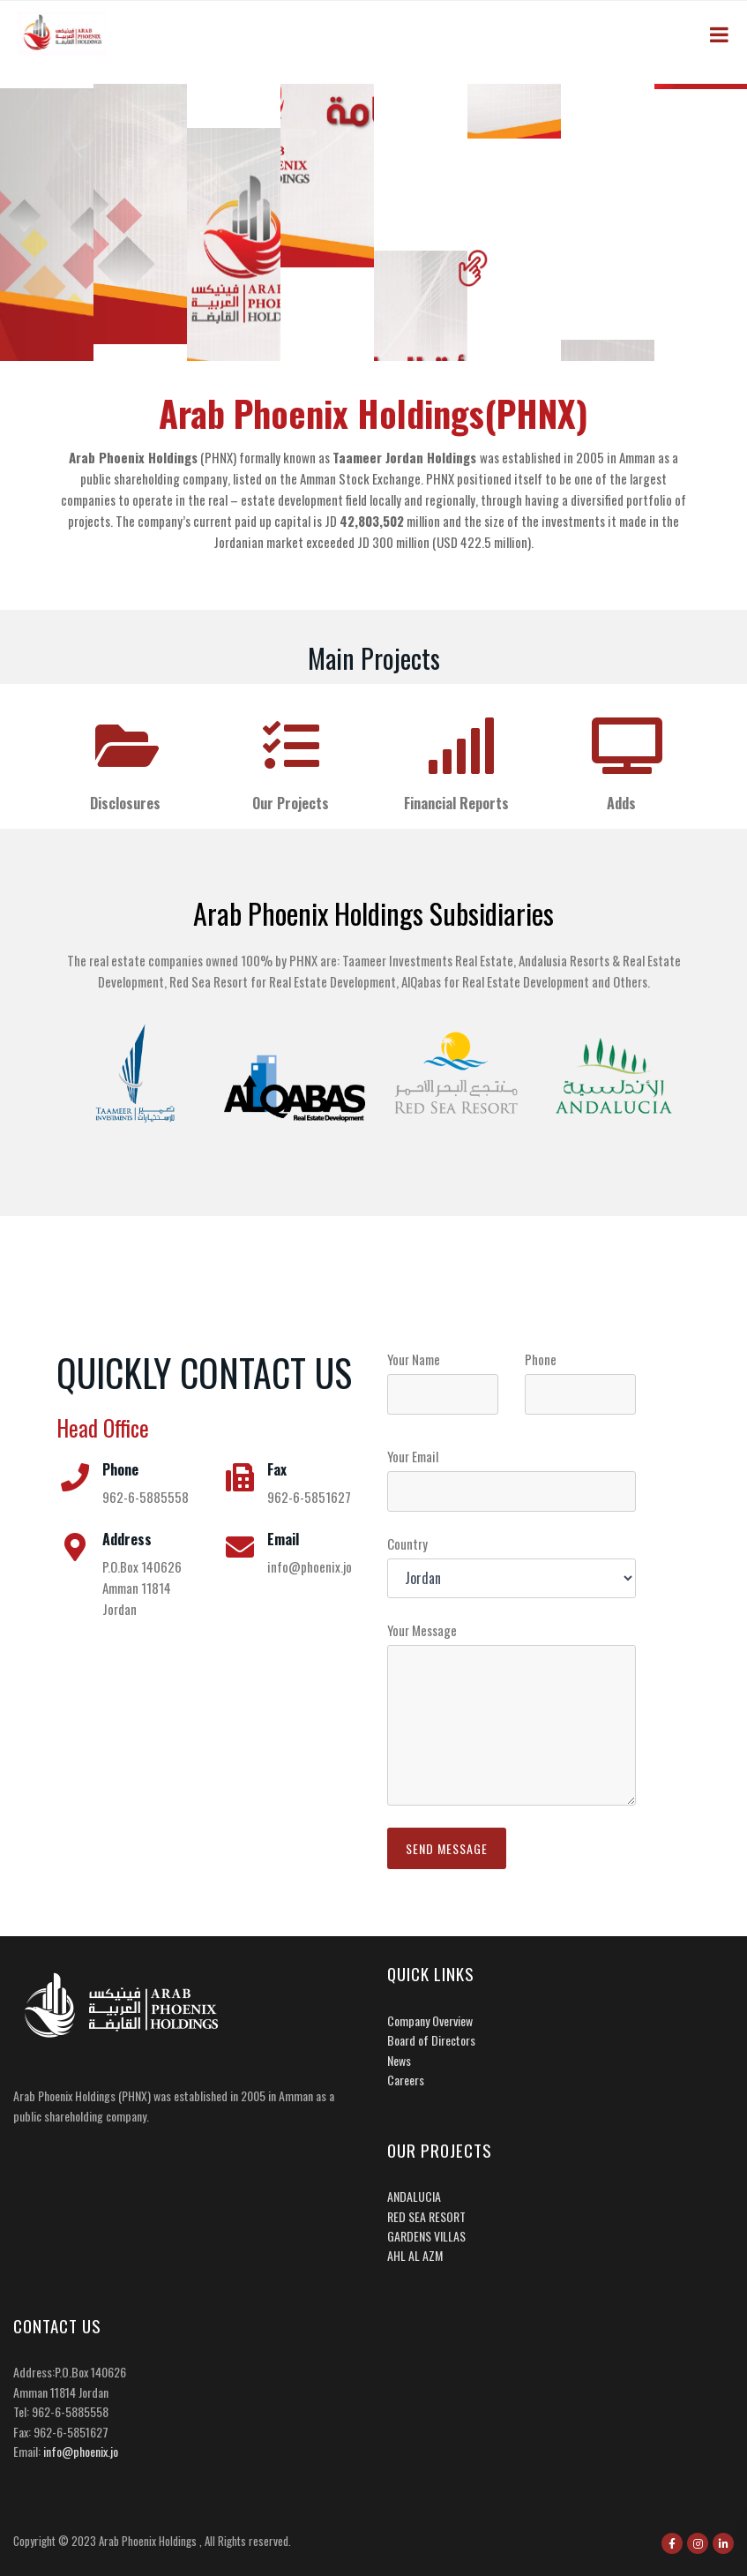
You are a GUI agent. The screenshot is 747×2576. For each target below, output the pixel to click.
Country (407, 1543)
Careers (405, 2079)
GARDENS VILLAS (426, 2236)
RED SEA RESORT (426, 2216)
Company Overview (430, 2020)
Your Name (413, 1359)
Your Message (422, 1630)
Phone (541, 1359)
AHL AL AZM (415, 2255)
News (399, 2060)
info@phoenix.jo (80, 2451)
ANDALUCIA (414, 2196)
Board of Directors (431, 2040)
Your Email (412, 1456)
